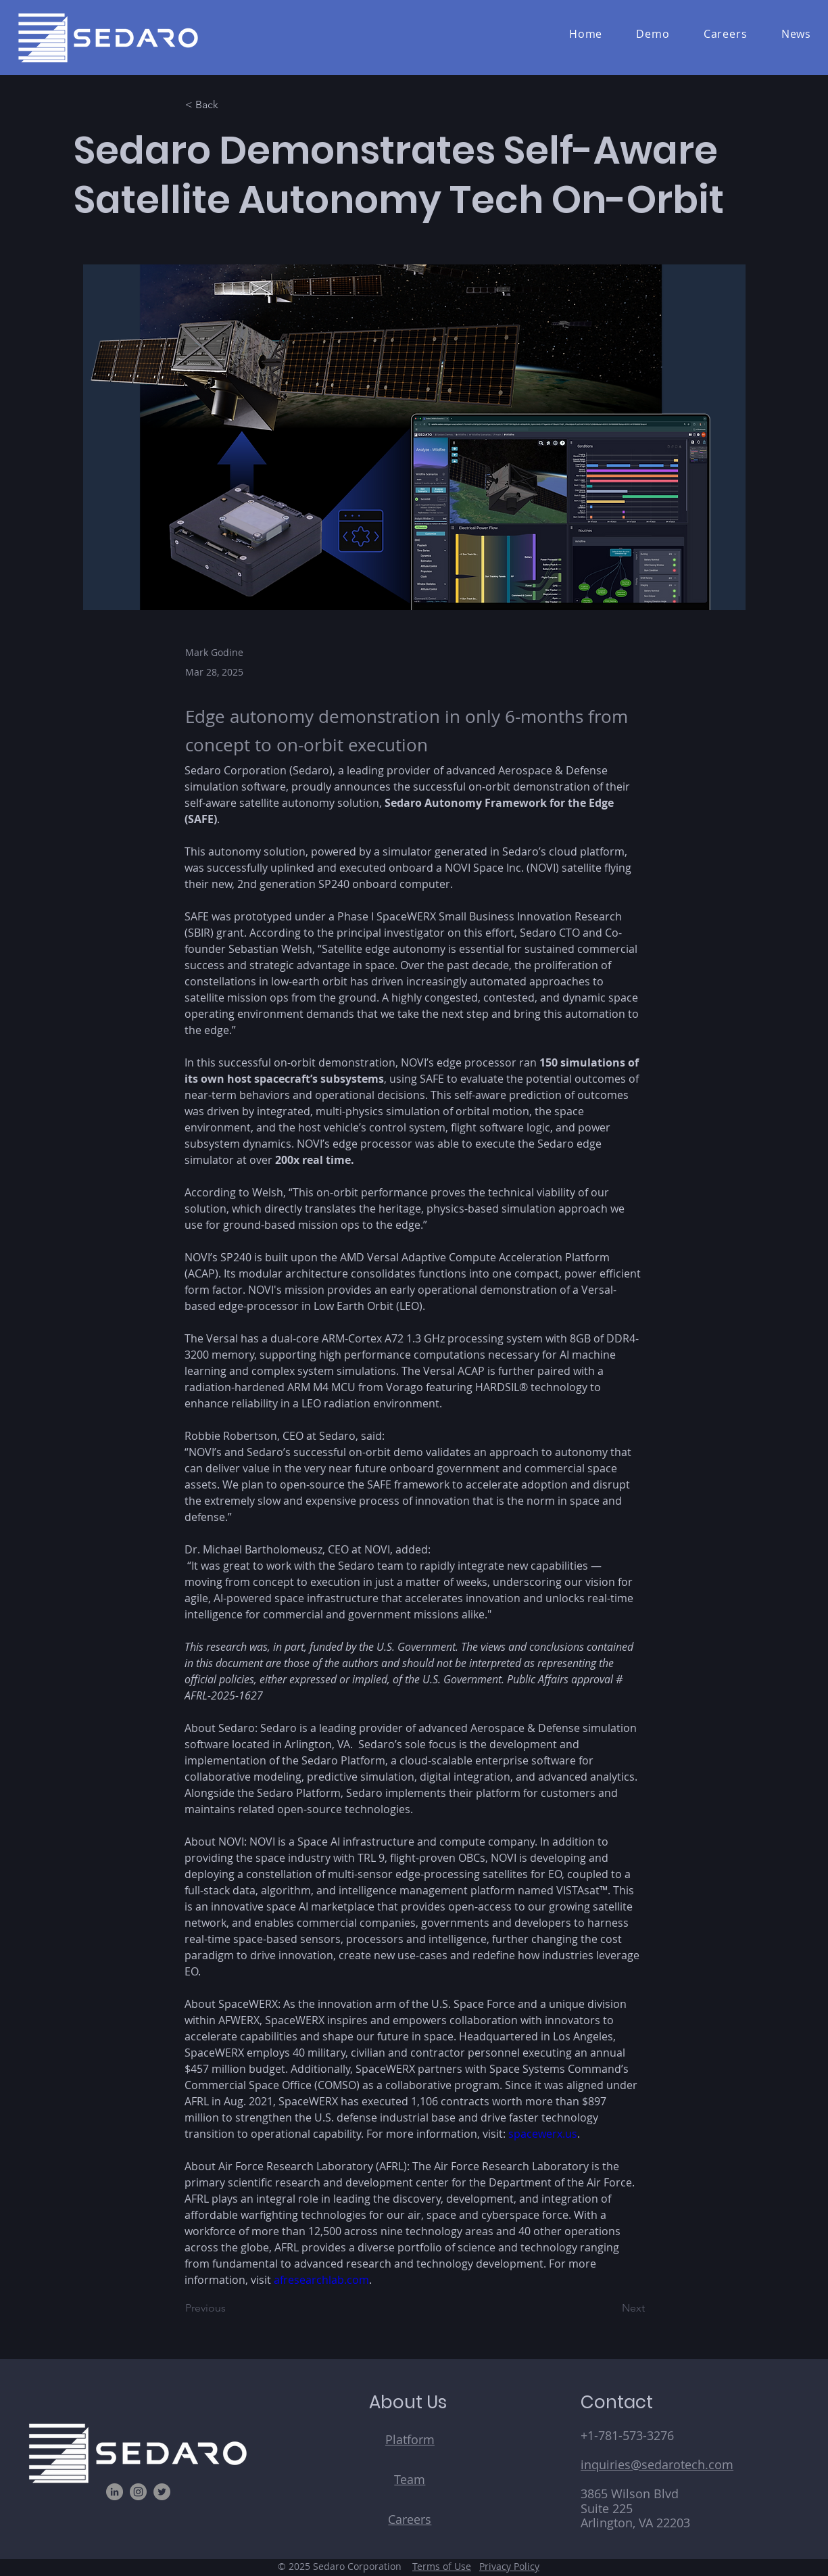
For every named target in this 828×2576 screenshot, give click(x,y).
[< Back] (229, 105)
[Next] (611, 2308)
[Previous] (229, 2308)
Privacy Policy (509, 2566)
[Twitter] (161, 2491)
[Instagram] (138, 2491)
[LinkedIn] (114, 2491)
